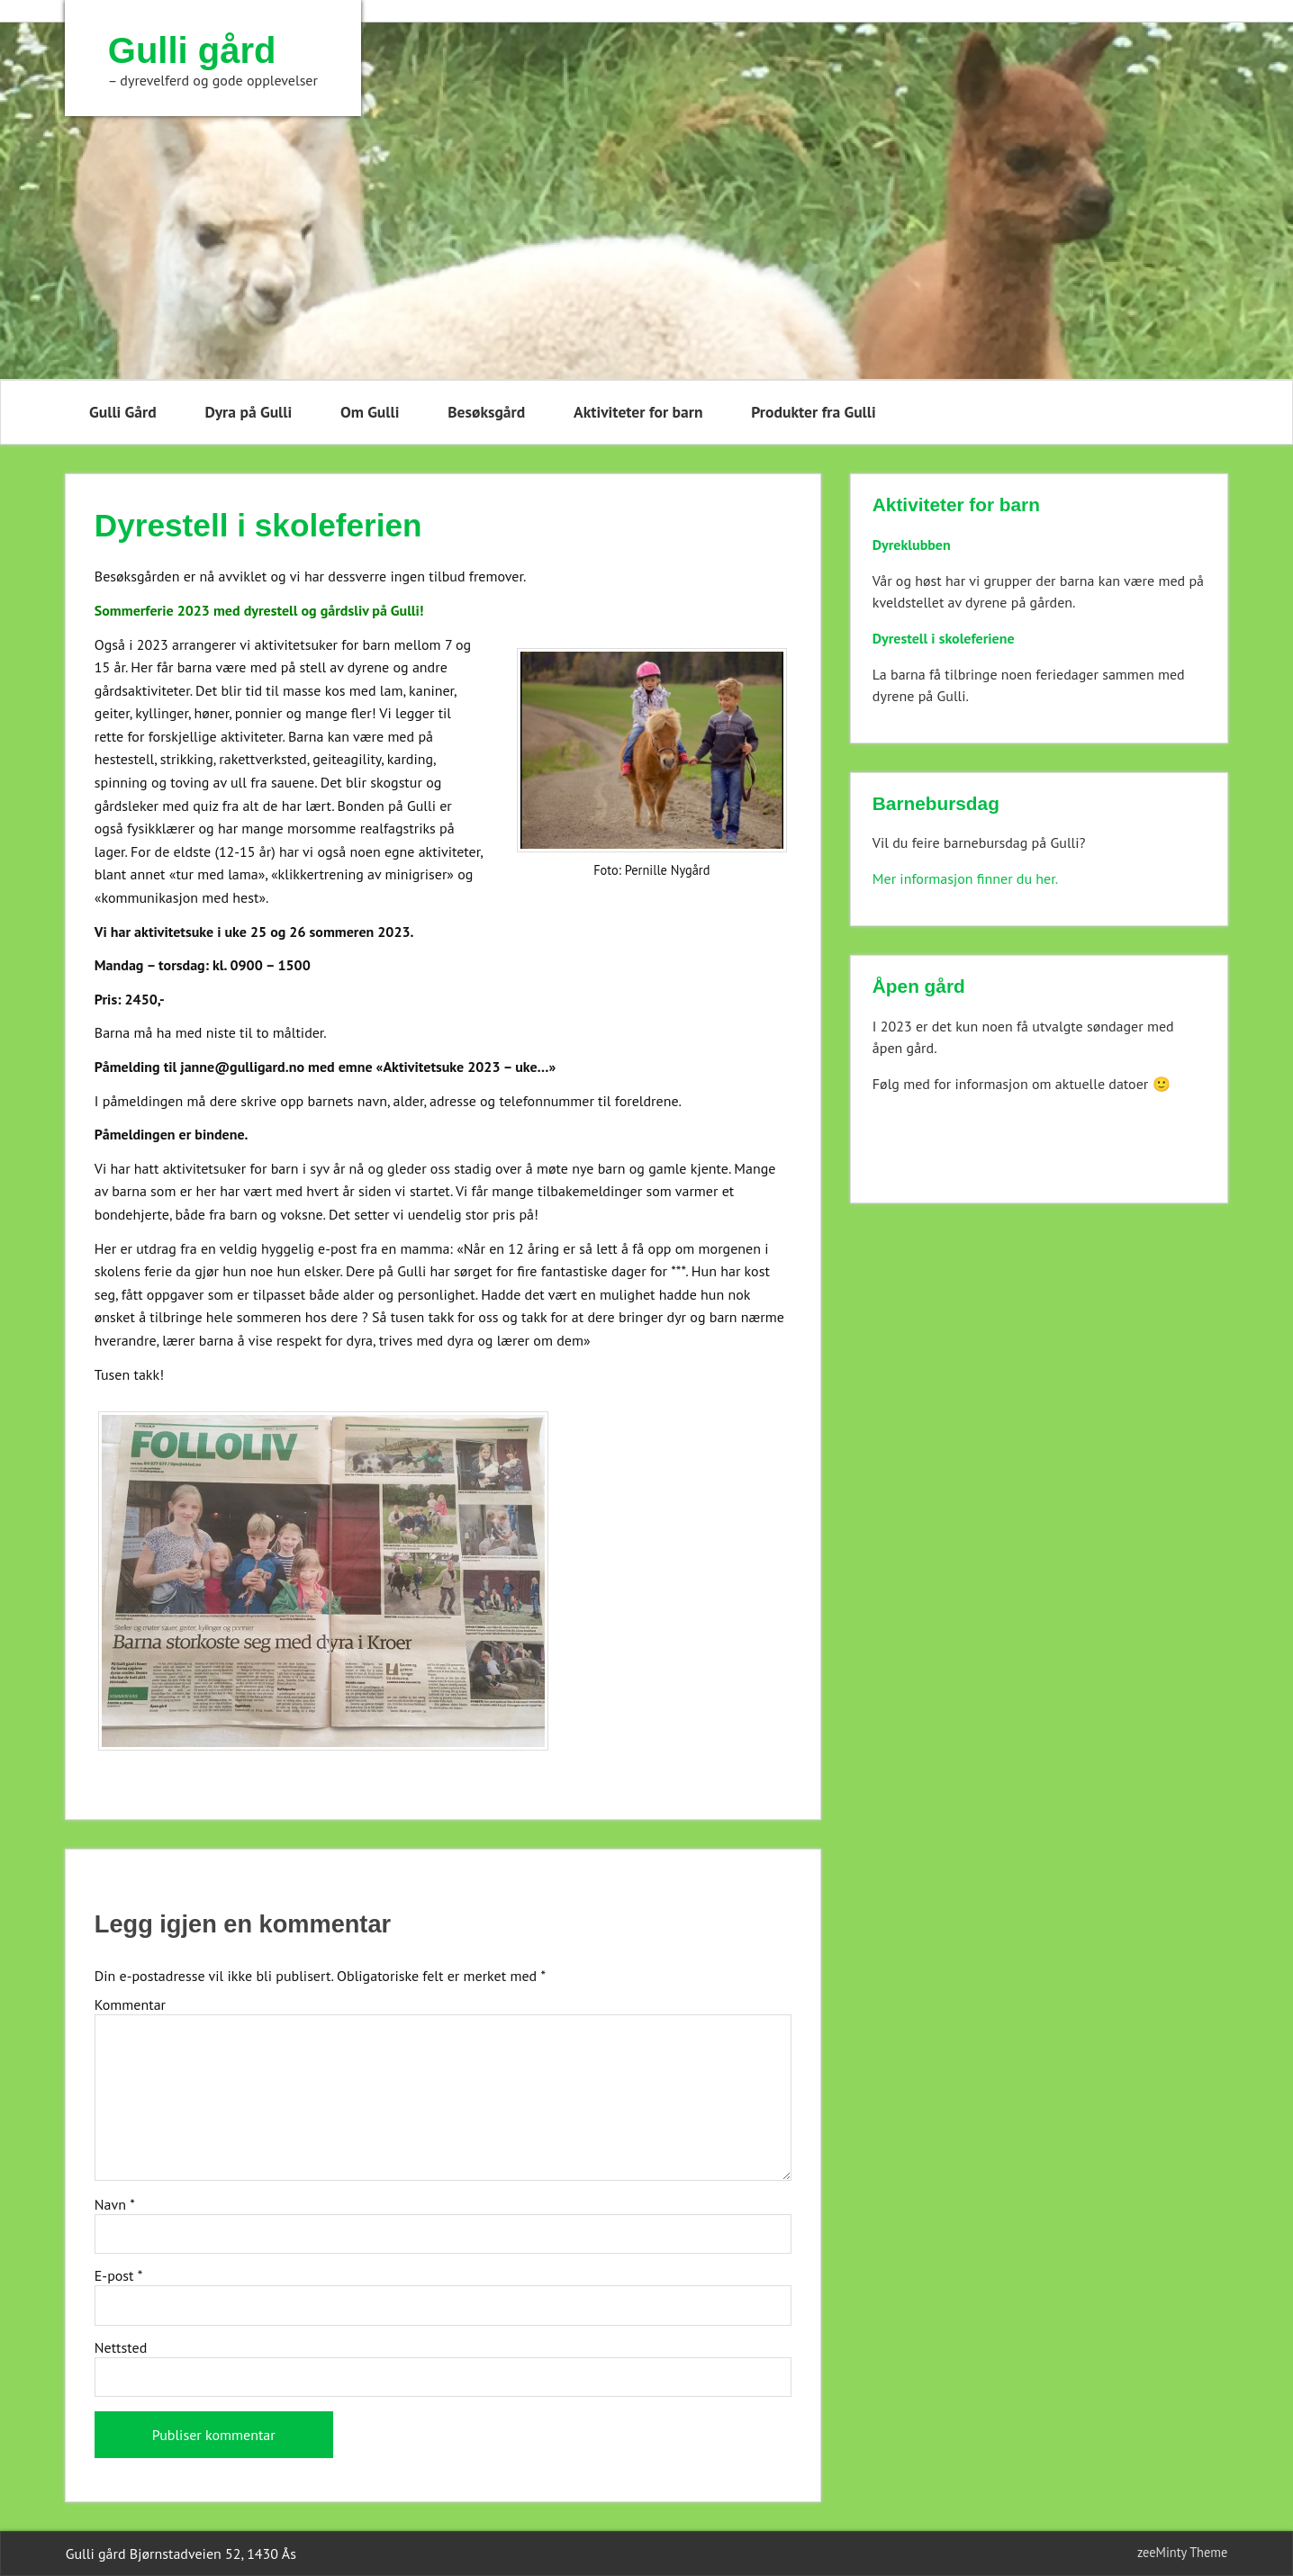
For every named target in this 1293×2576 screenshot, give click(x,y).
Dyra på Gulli (248, 411)
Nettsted (121, 2347)
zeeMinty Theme (1182, 2552)
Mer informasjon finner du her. (965, 878)
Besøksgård (486, 411)
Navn (115, 2204)
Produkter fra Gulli (813, 411)
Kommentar (130, 2004)
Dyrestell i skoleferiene (944, 638)
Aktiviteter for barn (638, 411)
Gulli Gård (123, 411)
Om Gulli (369, 411)
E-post (119, 2275)
